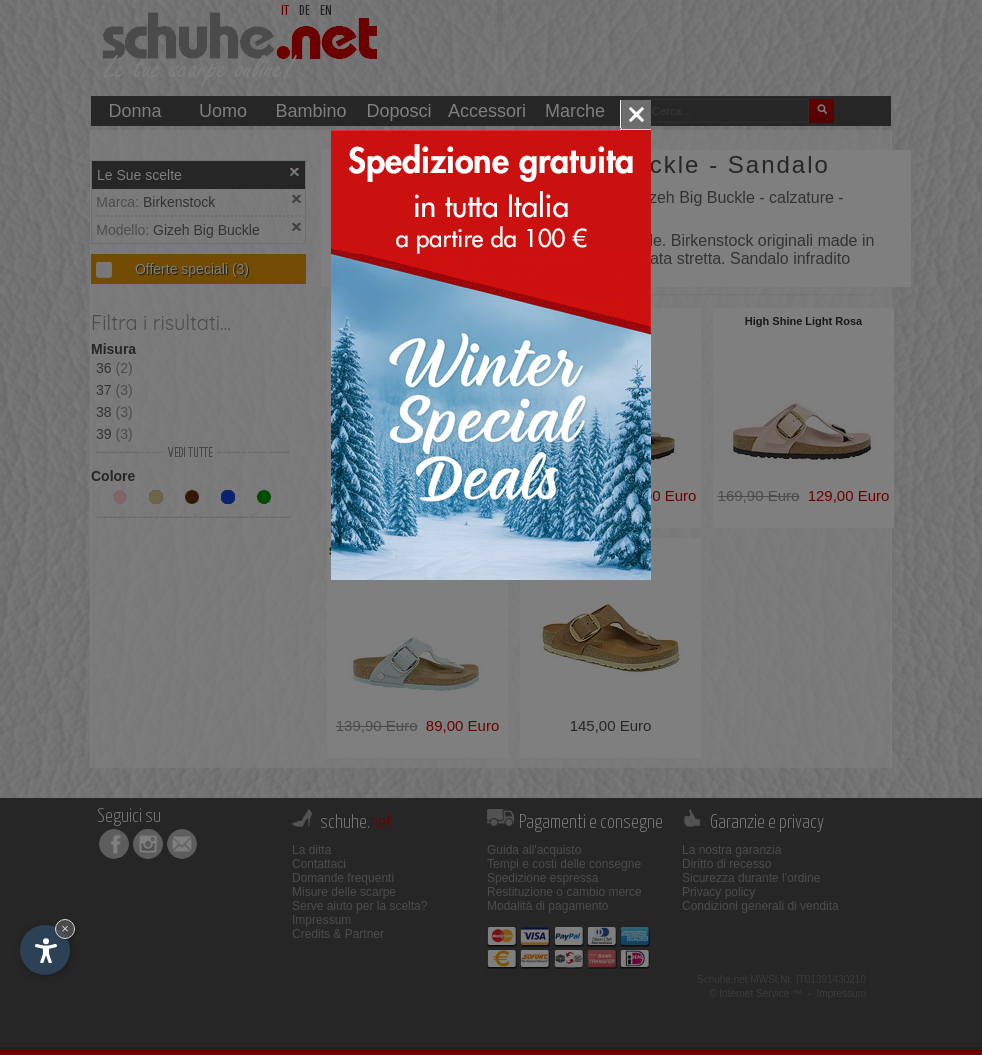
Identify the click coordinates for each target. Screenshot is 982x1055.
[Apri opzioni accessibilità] (45, 950)
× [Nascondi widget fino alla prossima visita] (65, 928)
